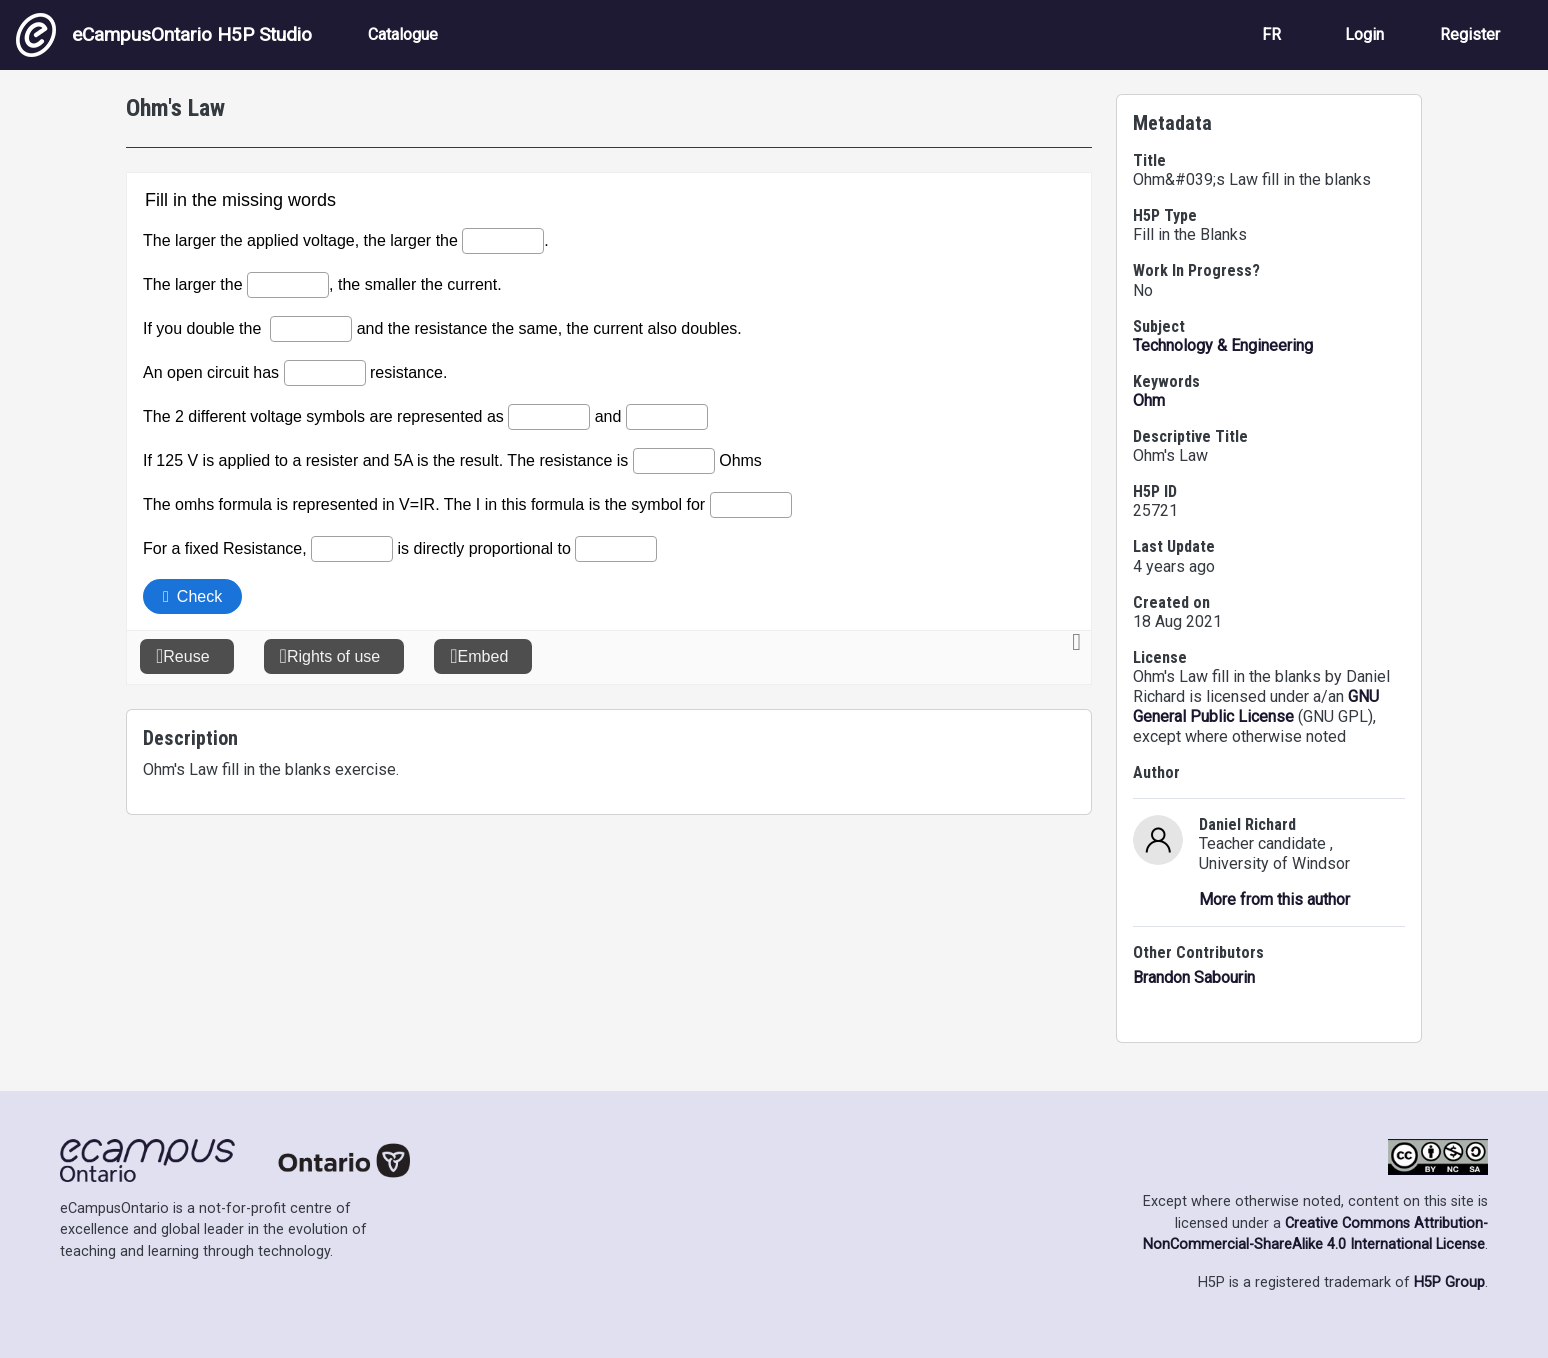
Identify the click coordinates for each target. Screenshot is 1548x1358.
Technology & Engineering (1223, 345)
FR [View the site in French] (1271, 34)
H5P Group (1449, 1282)
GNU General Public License (1256, 706)
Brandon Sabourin (1194, 977)
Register (1470, 34)
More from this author (1274, 899)
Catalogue (403, 34)
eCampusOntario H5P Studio (164, 35)
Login (1364, 34)
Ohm (1149, 400)
